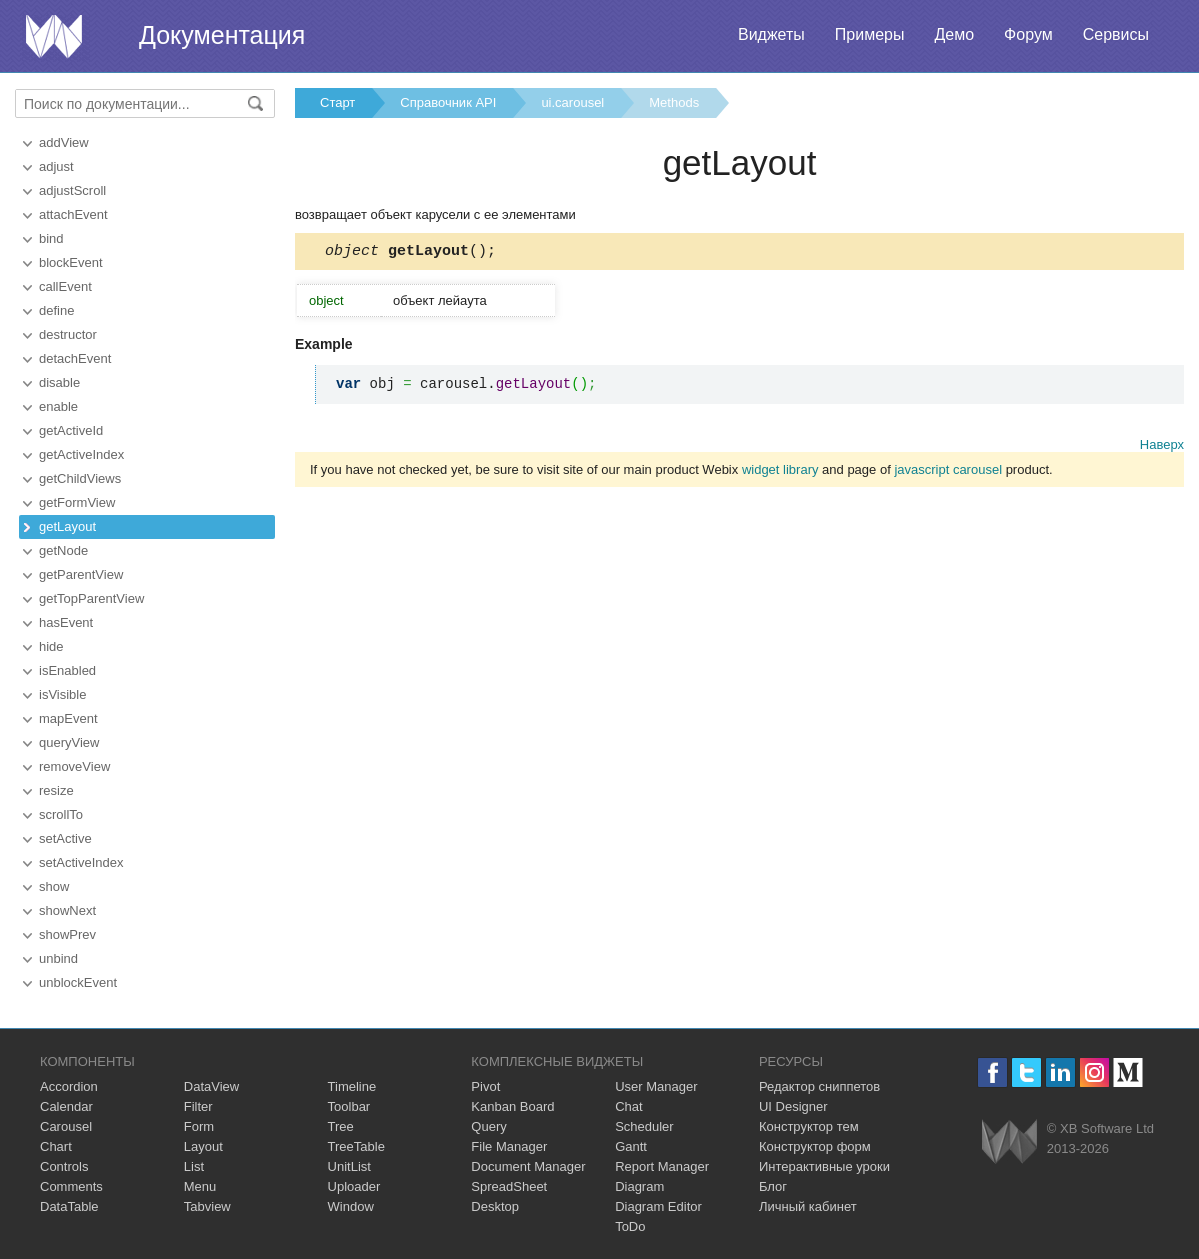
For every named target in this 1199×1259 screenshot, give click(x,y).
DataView (211, 1086)
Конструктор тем (809, 1126)
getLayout (67, 526)
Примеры (870, 34)
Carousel (66, 1126)
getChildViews (80, 478)
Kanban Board (512, 1106)
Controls (64, 1166)
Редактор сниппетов (819, 1086)
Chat (628, 1106)
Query (488, 1126)
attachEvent (73, 214)
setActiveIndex (81, 862)
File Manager (509, 1146)
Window (351, 1206)
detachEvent (75, 358)
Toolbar (349, 1106)
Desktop (495, 1206)
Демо (954, 34)
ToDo (630, 1226)
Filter (198, 1106)
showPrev (67, 934)
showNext (67, 910)
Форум (1028, 34)
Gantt (631, 1146)
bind (51, 238)
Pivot (485, 1086)
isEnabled (67, 670)
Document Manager (528, 1166)
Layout (203, 1146)
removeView (74, 766)
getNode (63, 550)
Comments (71, 1186)
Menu (200, 1186)
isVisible (62, 694)
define (56, 310)
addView (64, 142)
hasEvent (66, 622)
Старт (337, 102)
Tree (341, 1126)
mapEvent (68, 718)
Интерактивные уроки (824, 1166)
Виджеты (771, 34)
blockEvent (71, 262)
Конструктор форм (815, 1146)
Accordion (69, 1086)
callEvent (65, 286)
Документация (222, 35)
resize (56, 790)
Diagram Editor (658, 1206)
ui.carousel (572, 102)
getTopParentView (91, 598)
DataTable (69, 1206)
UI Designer (793, 1106)
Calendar (66, 1106)
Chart (56, 1146)
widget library (780, 472)
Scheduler (644, 1126)
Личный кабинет (808, 1206)
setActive (65, 838)
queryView (69, 742)
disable (59, 382)
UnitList (349, 1166)
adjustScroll (72, 190)
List (194, 1166)
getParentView (81, 574)
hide (51, 646)
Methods (674, 102)
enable (58, 406)
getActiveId (71, 430)
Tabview (207, 1206)
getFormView (77, 502)
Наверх (1162, 447)
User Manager (656, 1086)
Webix (1009, 1141)
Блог (773, 1186)
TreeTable (356, 1146)
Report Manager (662, 1166)
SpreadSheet (509, 1186)
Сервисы (1116, 34)
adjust (56, 166)
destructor (68, 334)
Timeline (352, 1086)
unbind (58, 958)
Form (199, 1126)
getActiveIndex (81, 454)
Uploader (354, 1186)
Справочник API (448, 102)
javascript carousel (948, 472)
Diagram (639, 1186)
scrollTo (61, 814)
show (54, 886)
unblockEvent (78, 982)
